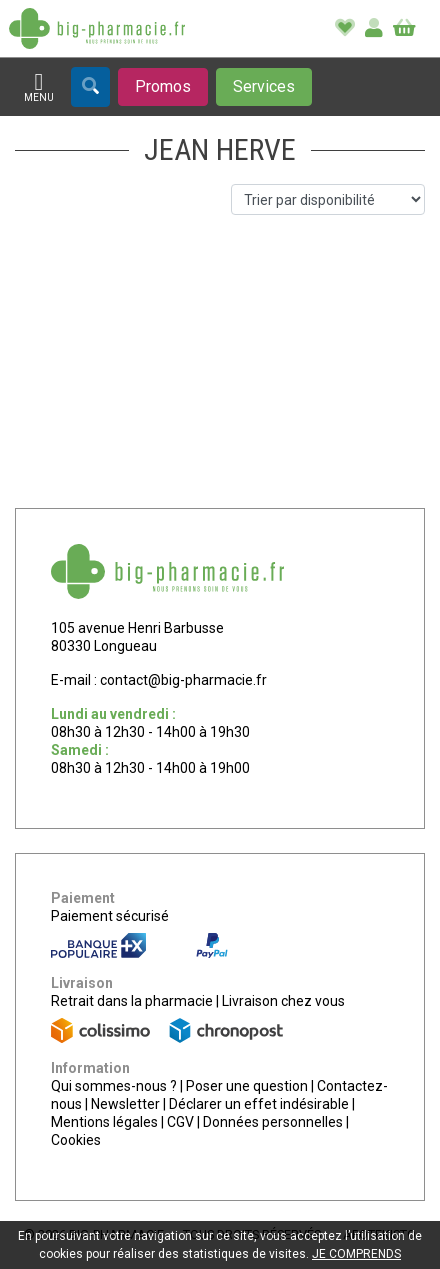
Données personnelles (273, 1122)
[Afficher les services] (264, 87)
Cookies (76, 1140)
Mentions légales (104, 1122)
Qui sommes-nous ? (114, 1086)
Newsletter (125, 1104)
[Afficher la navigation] (39, 87)
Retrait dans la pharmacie (132, 1001)
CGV (180, 1122)
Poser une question (247, 1086)
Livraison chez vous (283, 1001)
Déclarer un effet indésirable (259, 1104)
